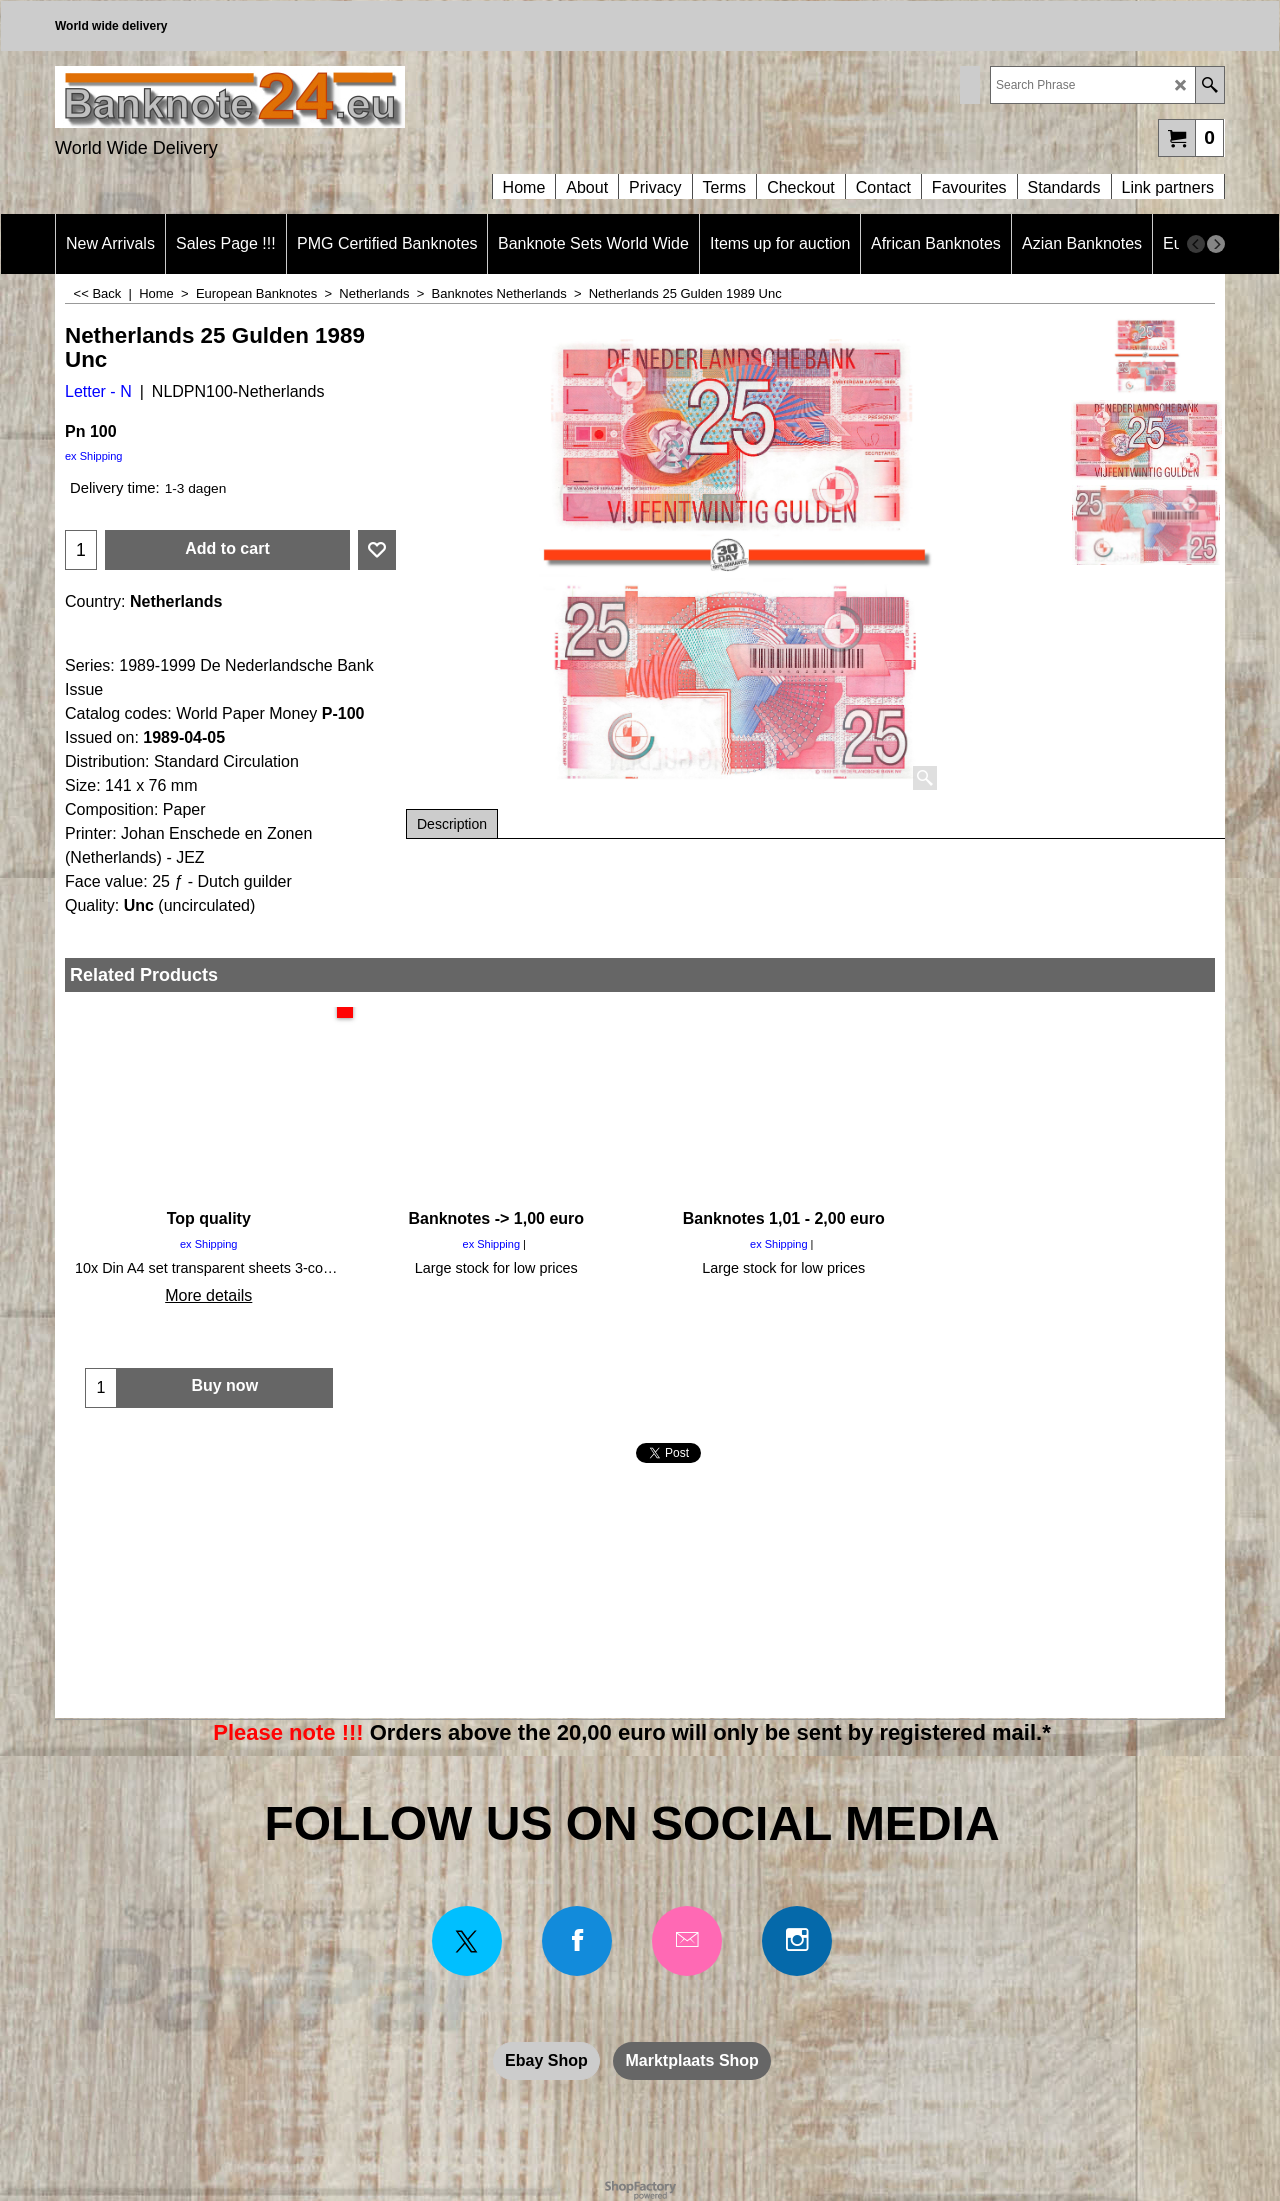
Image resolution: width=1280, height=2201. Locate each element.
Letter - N (98, 391)
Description (452, 824)
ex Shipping (94, 456)
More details (208, 1295)
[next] (1216, 244)
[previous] (1196, 244)
